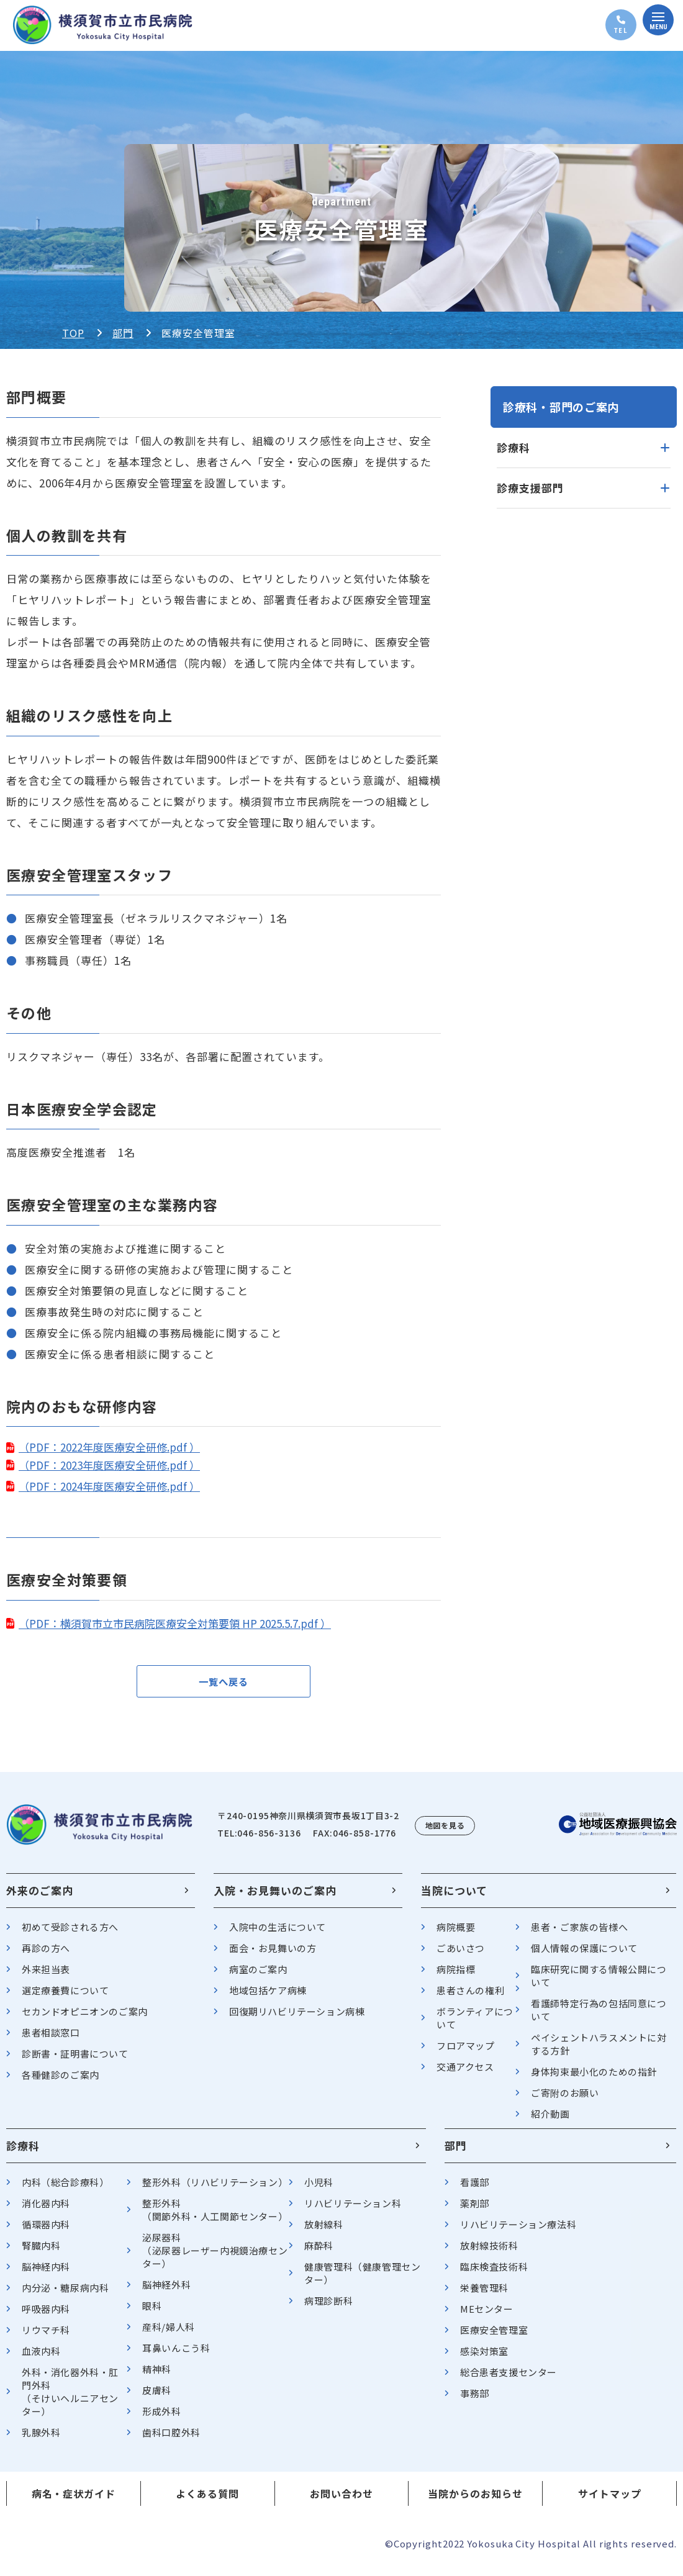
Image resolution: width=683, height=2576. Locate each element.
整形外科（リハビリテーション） (214, 2189)
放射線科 (323, 2231)
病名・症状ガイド (74, 2500)
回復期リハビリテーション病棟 (296, 2018)
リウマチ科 (46, 2337)
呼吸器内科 (46, 2316)
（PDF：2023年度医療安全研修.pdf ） (109, 1465)
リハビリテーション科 (352, 2210)
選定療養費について (65, 1997)
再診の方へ (46, 1955)
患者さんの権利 (470, 1997)
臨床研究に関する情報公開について (598, 1983)
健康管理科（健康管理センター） (362, 2280)
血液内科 (41, 2358)
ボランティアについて (474, 2025)
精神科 (156, 2376)
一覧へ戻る (223, 1685)
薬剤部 (474, 2210)
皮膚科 (156, 2397)
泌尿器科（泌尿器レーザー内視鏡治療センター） (214, 2257)
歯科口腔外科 (171, 2439)
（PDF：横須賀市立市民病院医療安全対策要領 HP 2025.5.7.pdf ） (175, 1623)
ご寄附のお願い (565, 2100)
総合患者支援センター (508, 2379)
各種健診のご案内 (60, 2082)
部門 (122, 332)
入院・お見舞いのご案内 (275, 1897)
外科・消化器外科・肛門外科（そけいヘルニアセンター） (70, 2399)
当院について (454, 1897)
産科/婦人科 (168, 2334)
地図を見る (445, 1832)
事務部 (474, 2400)
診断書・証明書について (75, 2061)
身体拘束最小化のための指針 (594, 2079)
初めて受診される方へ (70, 1934)
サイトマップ (609, 2500)
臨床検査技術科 (494, 2273)
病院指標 (455, 1976)
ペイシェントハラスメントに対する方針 (598, 2051)
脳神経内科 (46, 2273)
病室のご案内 (258, 1976)
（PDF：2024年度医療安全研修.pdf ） (109, 1486)
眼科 (151, 2313)
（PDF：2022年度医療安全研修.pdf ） (109, 1447)
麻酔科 (318, 2252)
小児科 (318, 2189)
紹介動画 (550, 2121)
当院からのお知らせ (475, 2500)
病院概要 (455, 1934)
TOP (73, 332)
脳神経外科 (166, 2291)
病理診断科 (328, 2308)
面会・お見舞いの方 (272, 1955)
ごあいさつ (460, 1955)
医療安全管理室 (494, 2337)
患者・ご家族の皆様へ (579, 1934)
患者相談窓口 (51, 2039)
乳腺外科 (41, 2439)
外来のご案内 (39, 1897)
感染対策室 (484, 2358)
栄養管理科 (484, 2295)
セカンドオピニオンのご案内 (85, 2018)
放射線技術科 (489, 2252)
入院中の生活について (277, 1934)
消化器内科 (46, 2210)
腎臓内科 (41, 2252)
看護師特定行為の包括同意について (598, 2017)
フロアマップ (465, 2052)
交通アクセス (465, 2074)
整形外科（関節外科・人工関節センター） (214, 2217)
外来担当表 (46, 1976)
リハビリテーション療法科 (518, 2231)
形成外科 (161, 2418)
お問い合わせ (341, 2500)
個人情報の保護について (584, 1955)
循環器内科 (46, 2231)
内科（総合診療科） (65, 2189)
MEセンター (486, 2316)
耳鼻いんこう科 (176, 2355)
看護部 (474, 2189)
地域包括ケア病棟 (268, 1997)
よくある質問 (207, 2500)
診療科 (23, 2153)
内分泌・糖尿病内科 (65, 2295)
